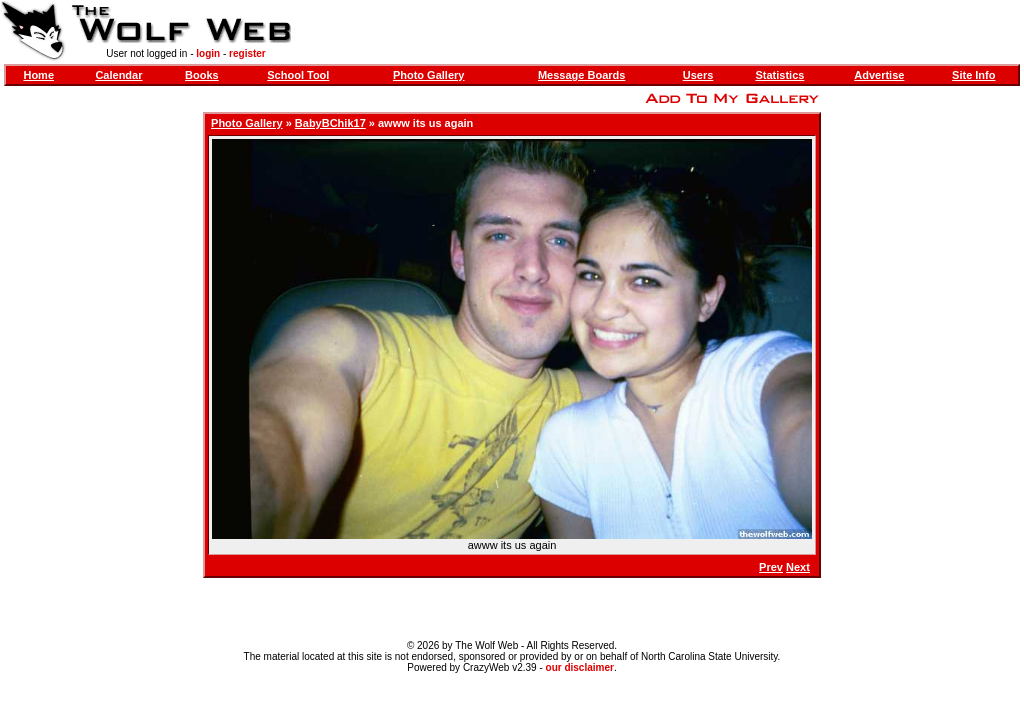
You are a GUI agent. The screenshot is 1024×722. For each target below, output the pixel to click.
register (247, 53)
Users (698, 75)
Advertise (879, 75)
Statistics (779, 75)
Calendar (118, 75)
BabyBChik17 (330, 123)
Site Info (973, 75)
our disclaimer (580, 667)
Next (798, 567)
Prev (771, 567)
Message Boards (581, 75)
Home (38, 75)
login (208, 53)
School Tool (298, 75)
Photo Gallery (429, 75)
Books (202, 75)
